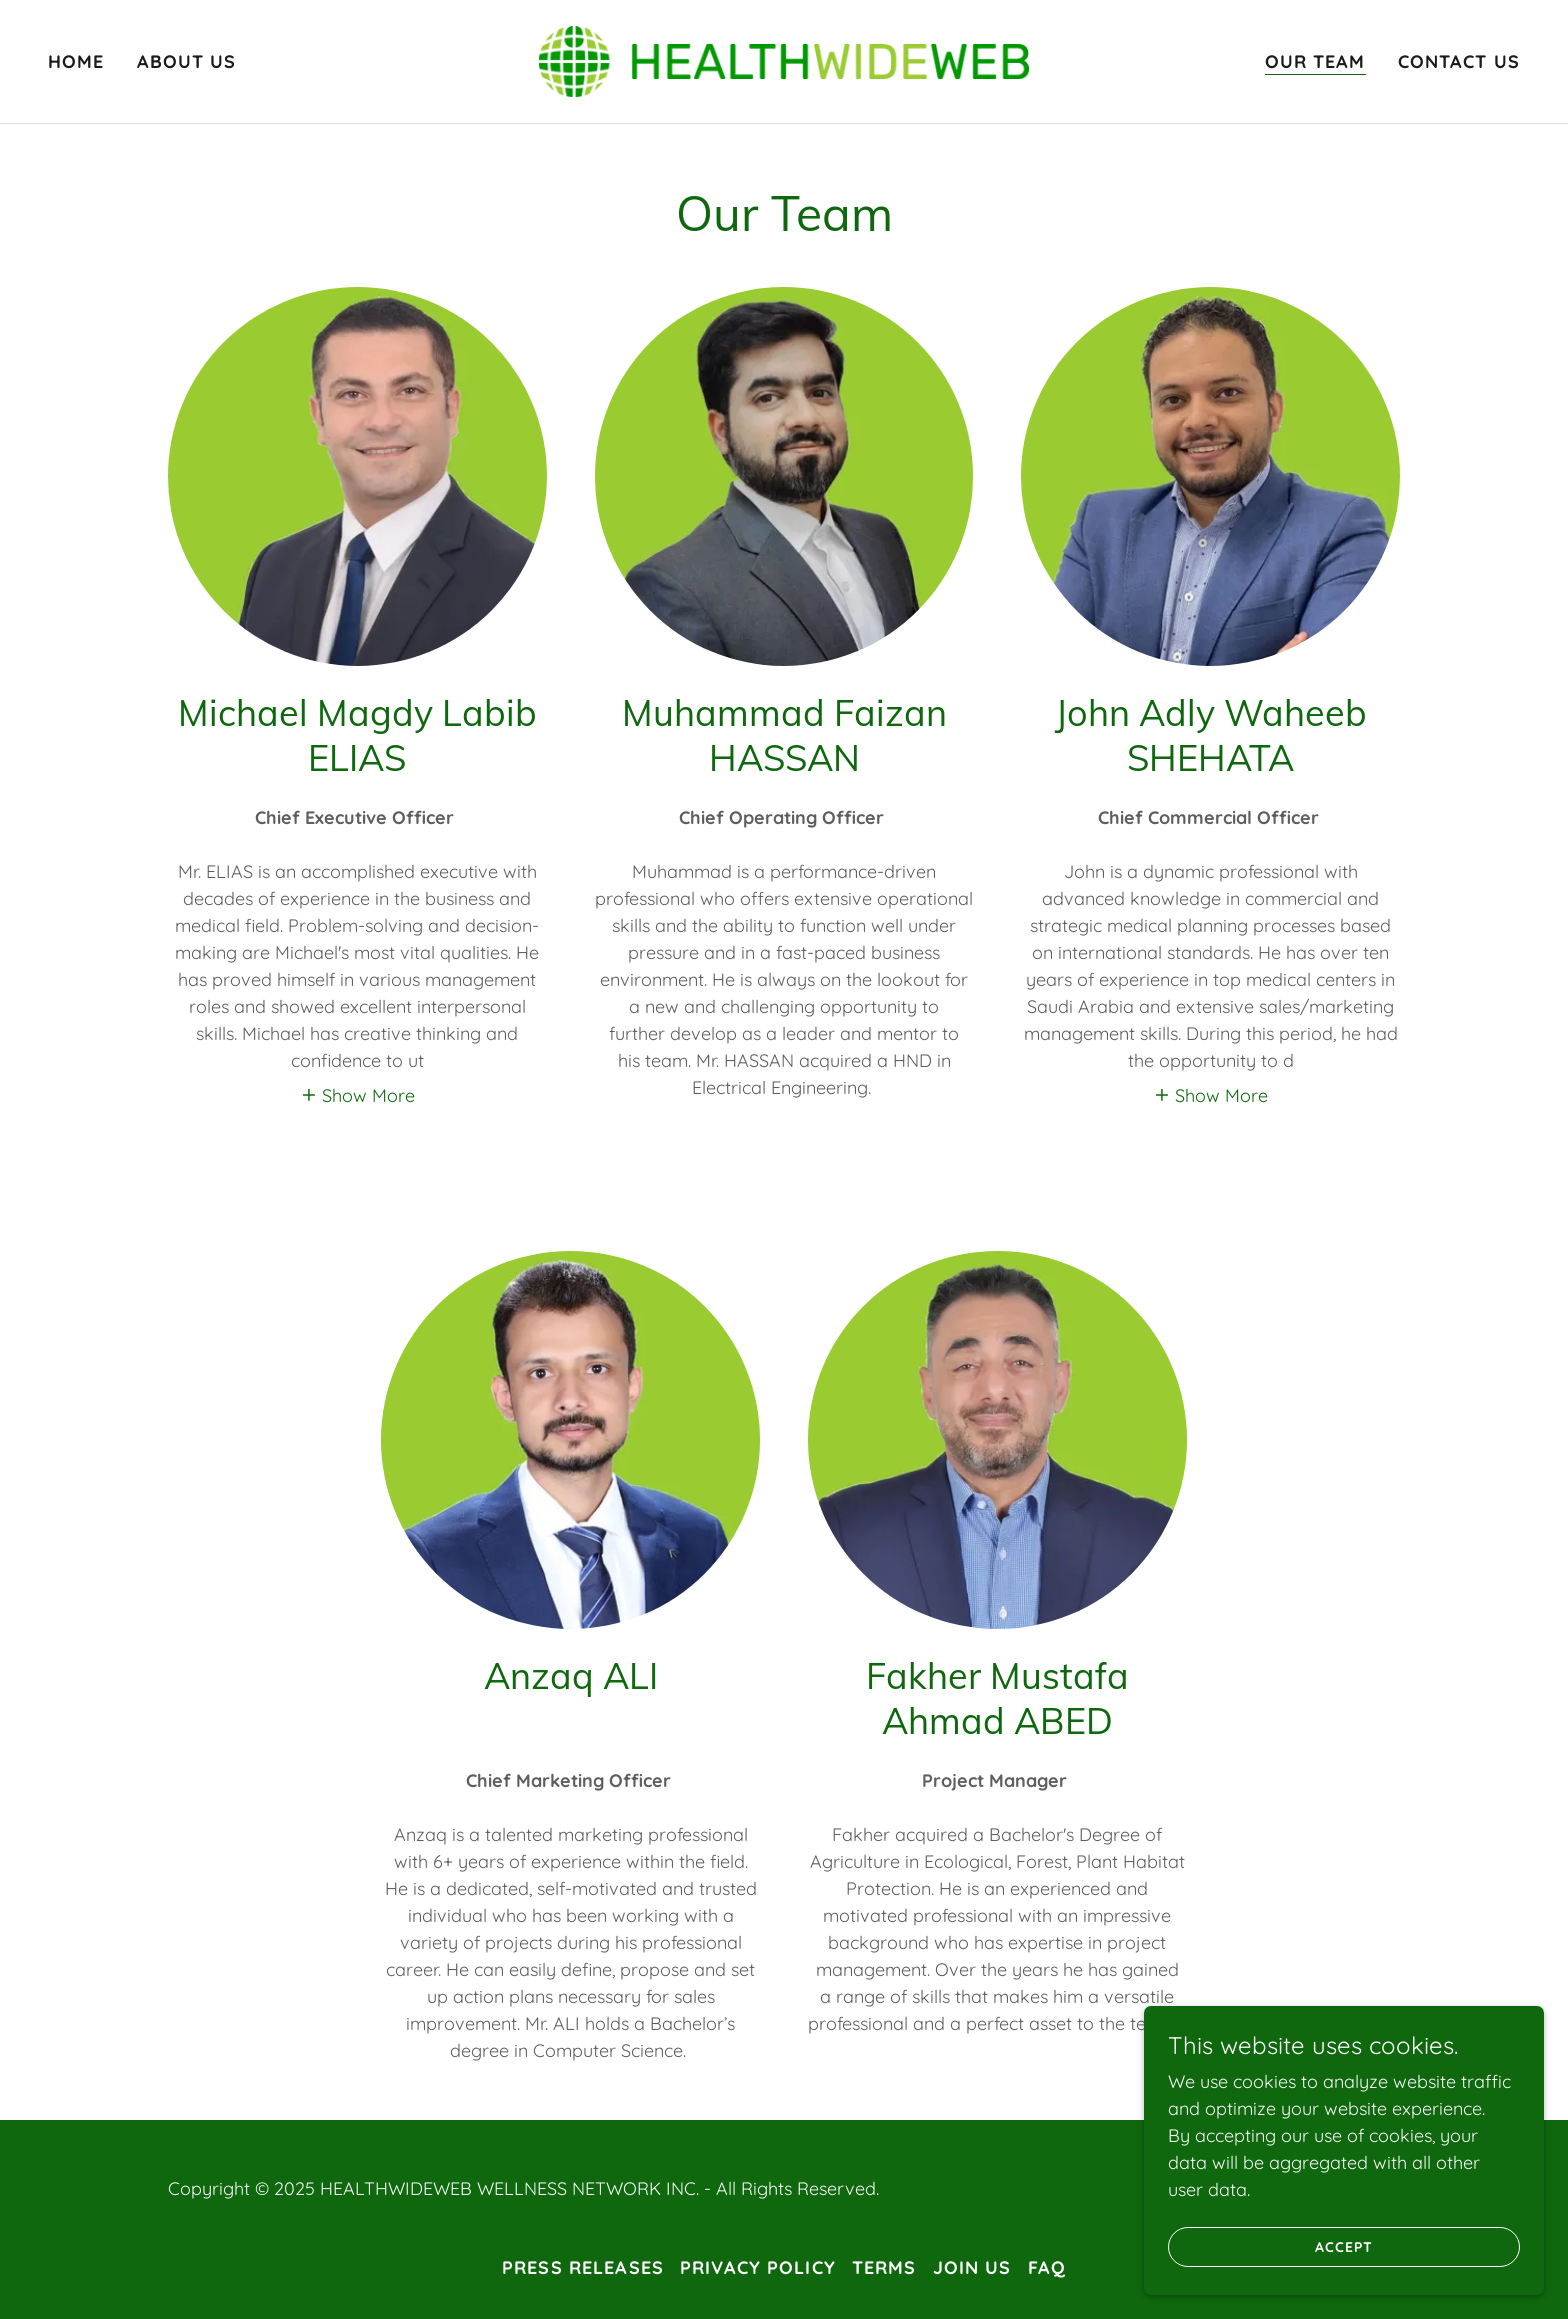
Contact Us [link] (1459, 61)
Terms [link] (884, 2267)
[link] (784, 59)
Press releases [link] (583, 2267)
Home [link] (76, 61)
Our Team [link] (1315, 61)
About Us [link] (187, 61)
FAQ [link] (1047, 2267)
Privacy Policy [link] (758, 2267)
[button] (358, 1094)
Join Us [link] (972, 2267)
